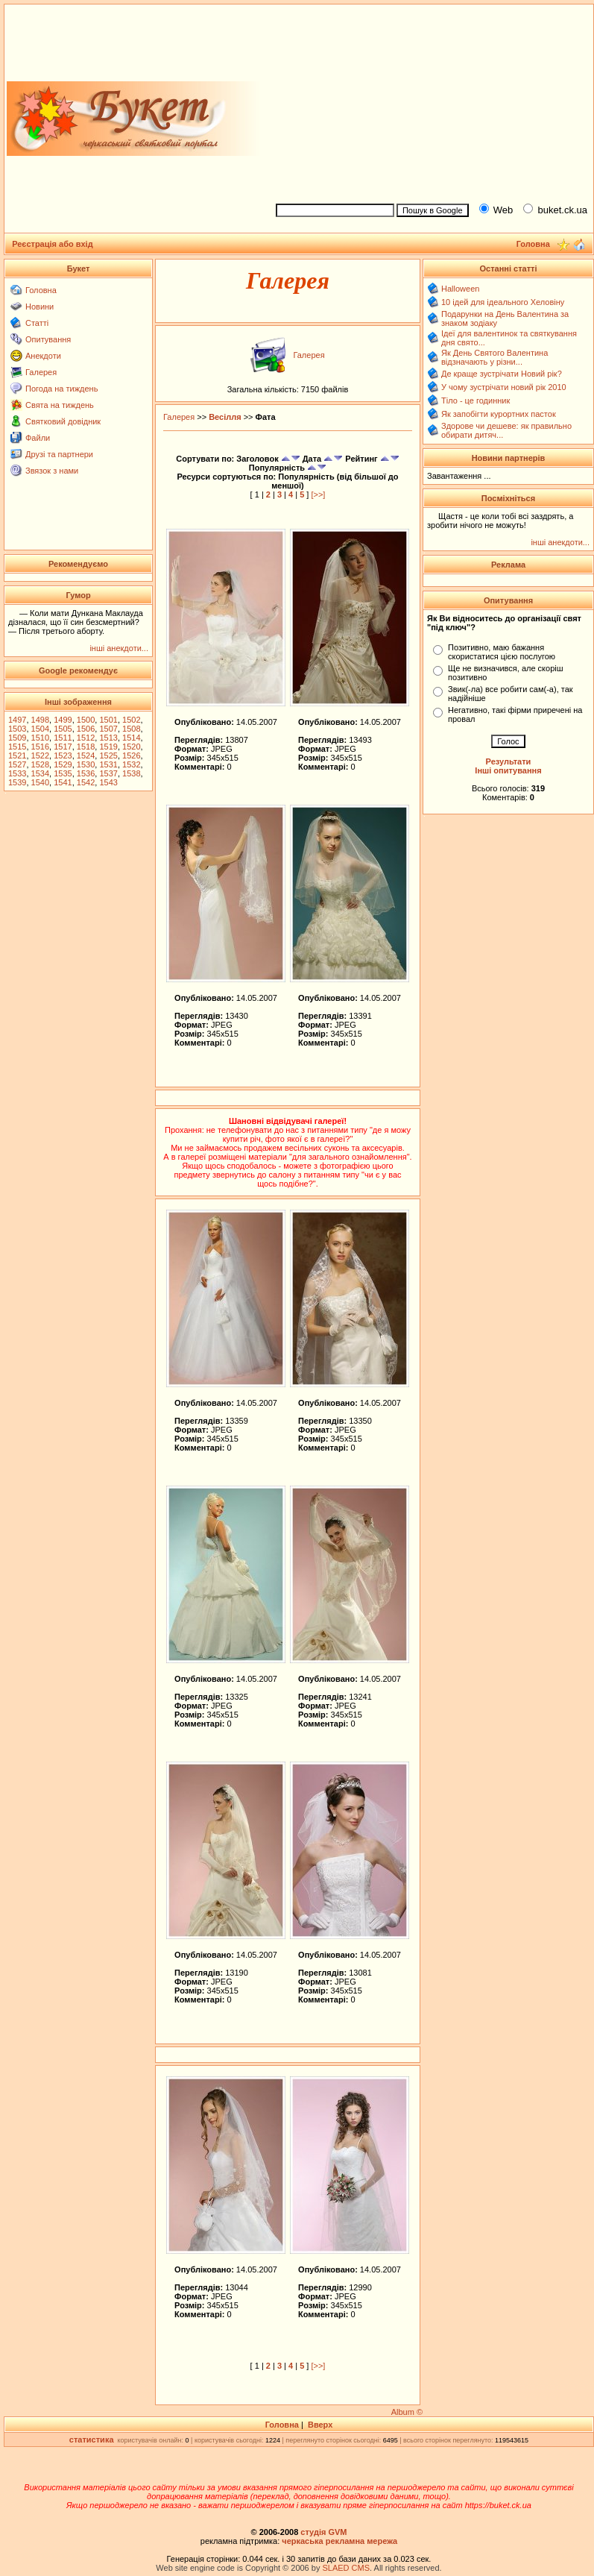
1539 (17, 782)
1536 (86, 773)
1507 (108, 728)
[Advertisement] (428, 101)
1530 (86, 764)
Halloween (460, 288)
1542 (86, 782)
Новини (39, 306)
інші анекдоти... (118, 648)
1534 (40, 773)
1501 (108, 719)
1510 (40, 737)
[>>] (318, 494)
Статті (36, 322)
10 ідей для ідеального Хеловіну (502, 302)
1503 (17, 728)
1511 (63, 737)
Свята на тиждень (59, 404)
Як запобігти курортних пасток (498, 413)
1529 (63, 764)
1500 (86, 719)
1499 (63, 719)
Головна (41, 290)
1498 (40, 719)
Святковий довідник (63, 421)
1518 (86, 746)
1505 (63, 728)
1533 (17, 773)
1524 (86, 755)
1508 (131, 728)
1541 (63, 782)
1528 (40, 764)
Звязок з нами (51, 470)
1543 (108, 782)
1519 (108, 746)
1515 (17, 746)
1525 (108, 755)
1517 (63, 746)
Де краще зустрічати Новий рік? (501, 373)
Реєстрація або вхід (52, 243)
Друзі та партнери (59, 454)
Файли (37, 437)
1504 (40, 728)
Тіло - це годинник (475, 400)
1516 (40, 746)
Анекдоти (43, 355)
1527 (17, 764)
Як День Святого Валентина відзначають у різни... (494, 357)
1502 (131, 719)
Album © (407, 2411)
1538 (131, 773)
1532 (131, 764)
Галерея (41, 372)
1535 (63, 773)
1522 (40, 755)
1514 (131, 737)
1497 (17, 719)
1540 (40, 782)
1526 (131, 755)
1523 (63, 755)
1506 (86, 728)
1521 (17, 755)
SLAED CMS (346, 2567)
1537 (108, 773)
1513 (108, 737)
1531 (108, 764)
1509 (17, 737)
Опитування (48, 339)
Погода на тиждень (61, 388)
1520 (131, 746)
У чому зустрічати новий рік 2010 (503, 387)
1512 (86, 737)
